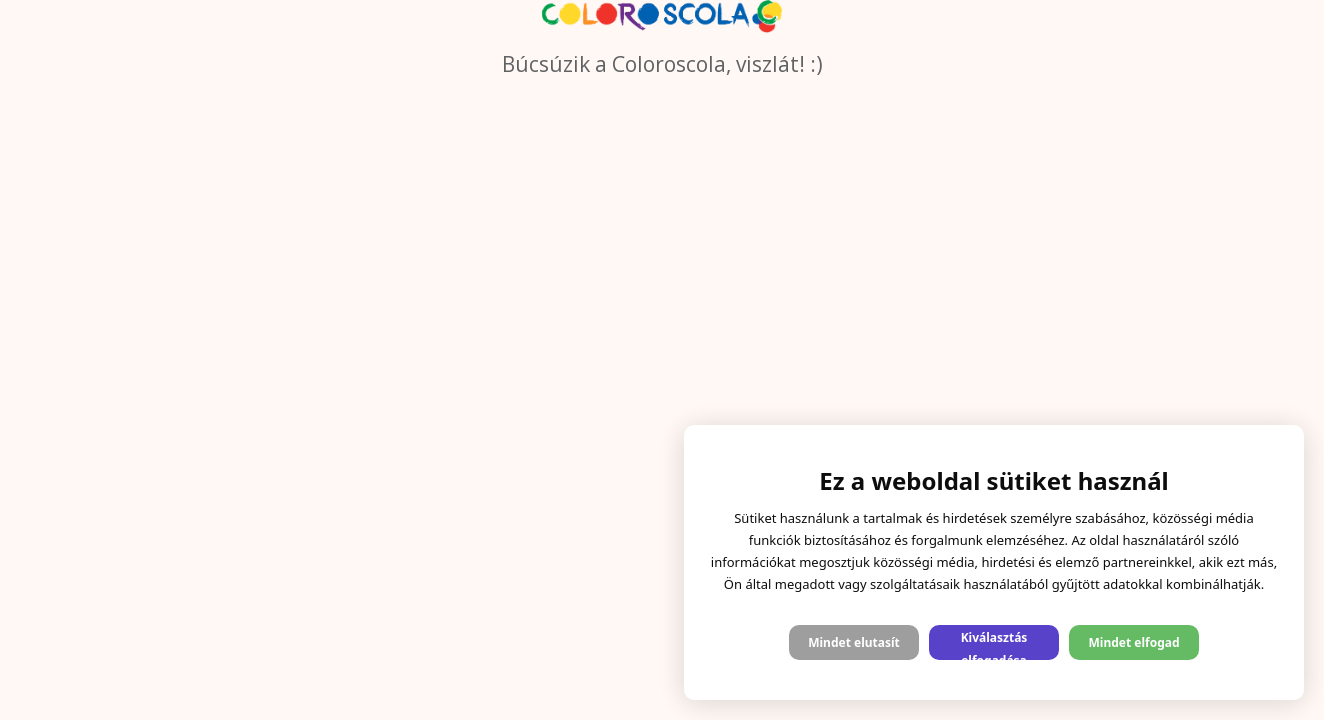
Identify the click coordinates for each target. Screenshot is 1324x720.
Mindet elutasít (854, 642)
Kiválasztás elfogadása (994, 644)
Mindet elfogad (1133, 642)
